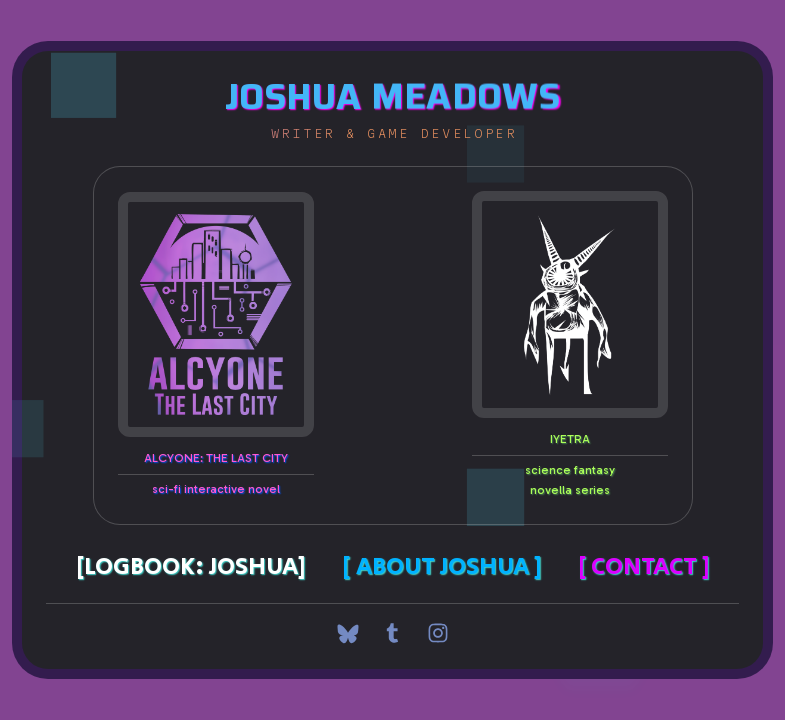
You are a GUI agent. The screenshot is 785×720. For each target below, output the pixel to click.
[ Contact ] (644, 566)
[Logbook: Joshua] (191, 566)
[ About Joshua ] (442, 566)
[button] (348, 633)
